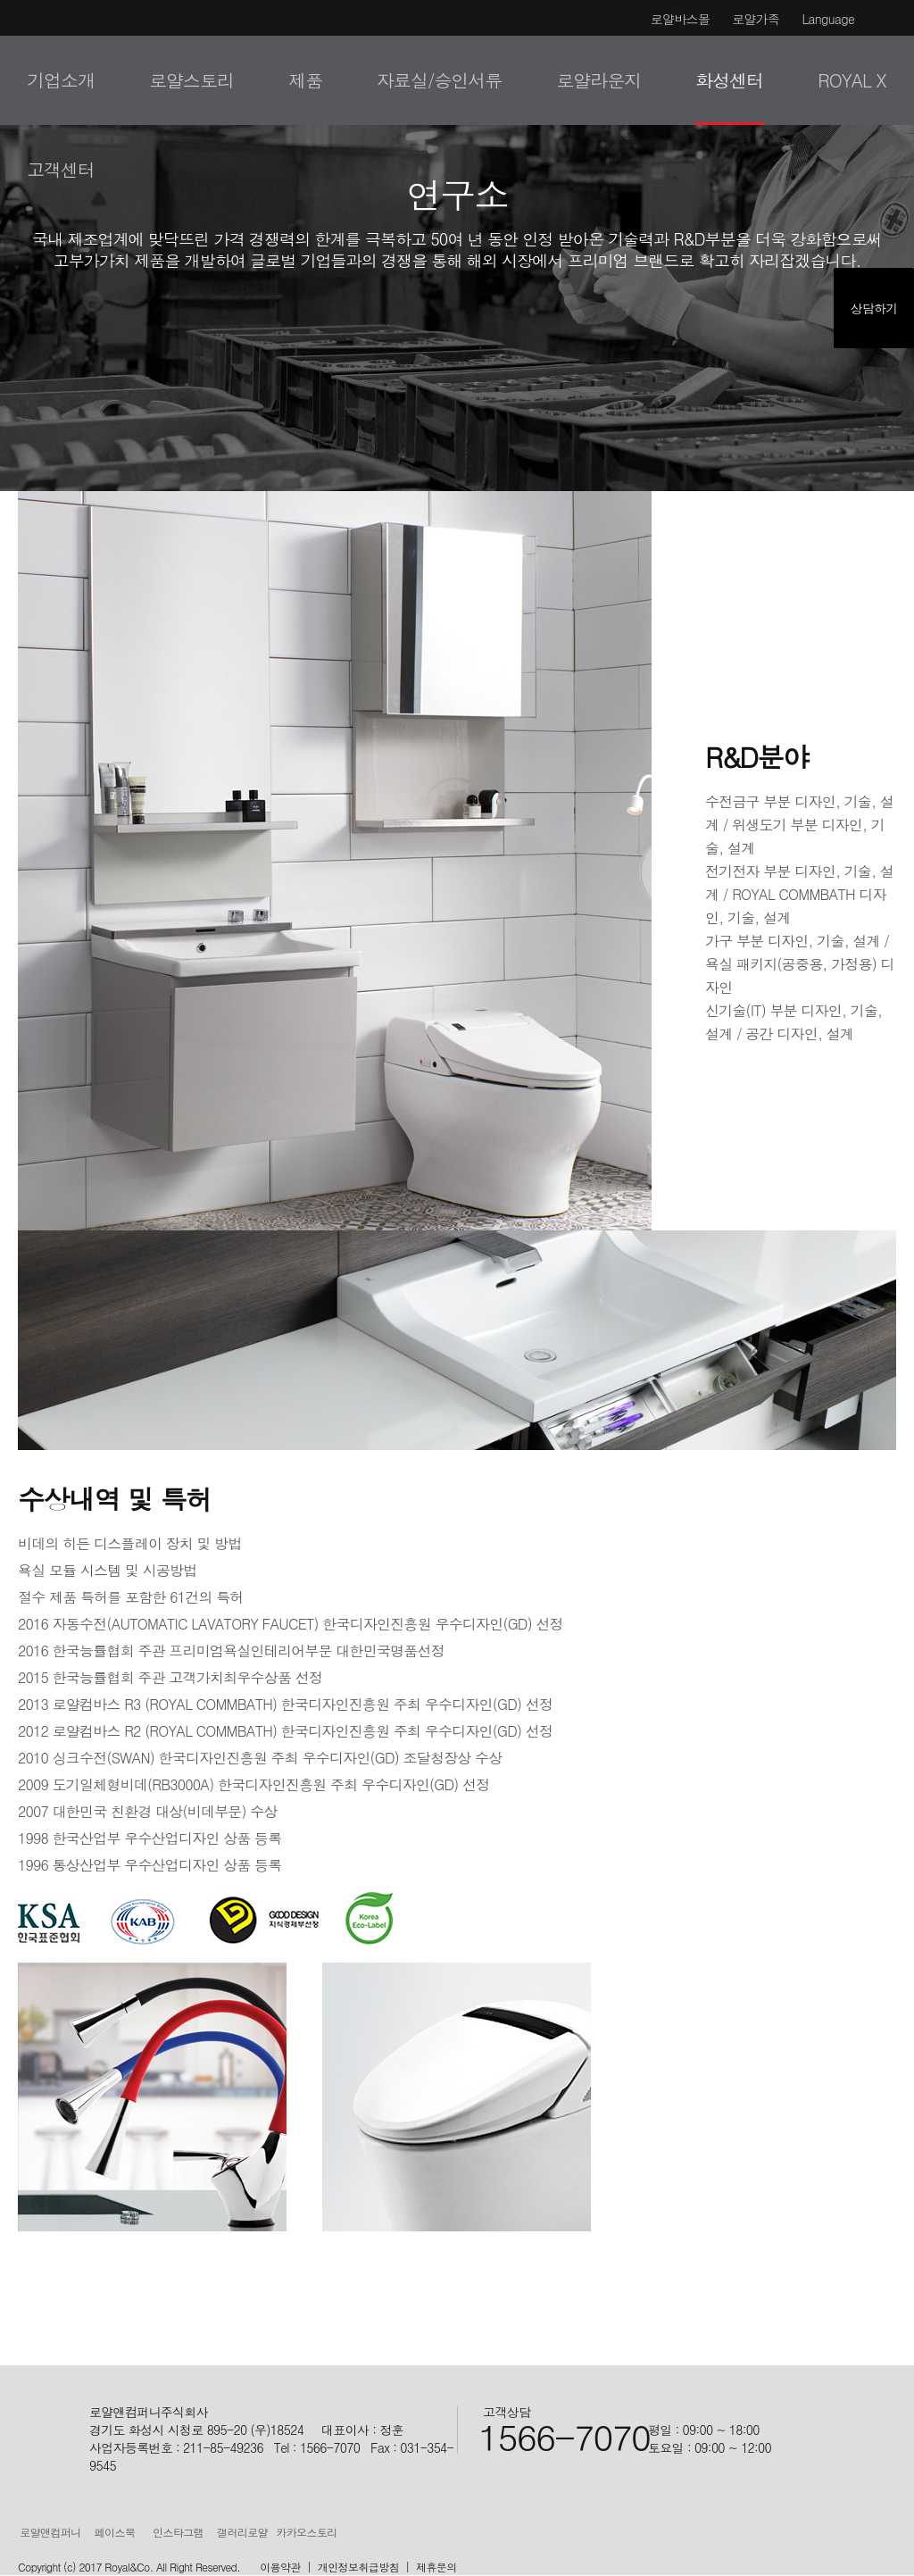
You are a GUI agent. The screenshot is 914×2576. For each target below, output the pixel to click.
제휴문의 (436, 2566)
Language (828, 19)
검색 (871, 80)
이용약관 (280, 2566)
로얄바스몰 (680, 19)
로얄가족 (755, 19)
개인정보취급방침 (358, 2566)
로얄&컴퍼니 (60, 78)
